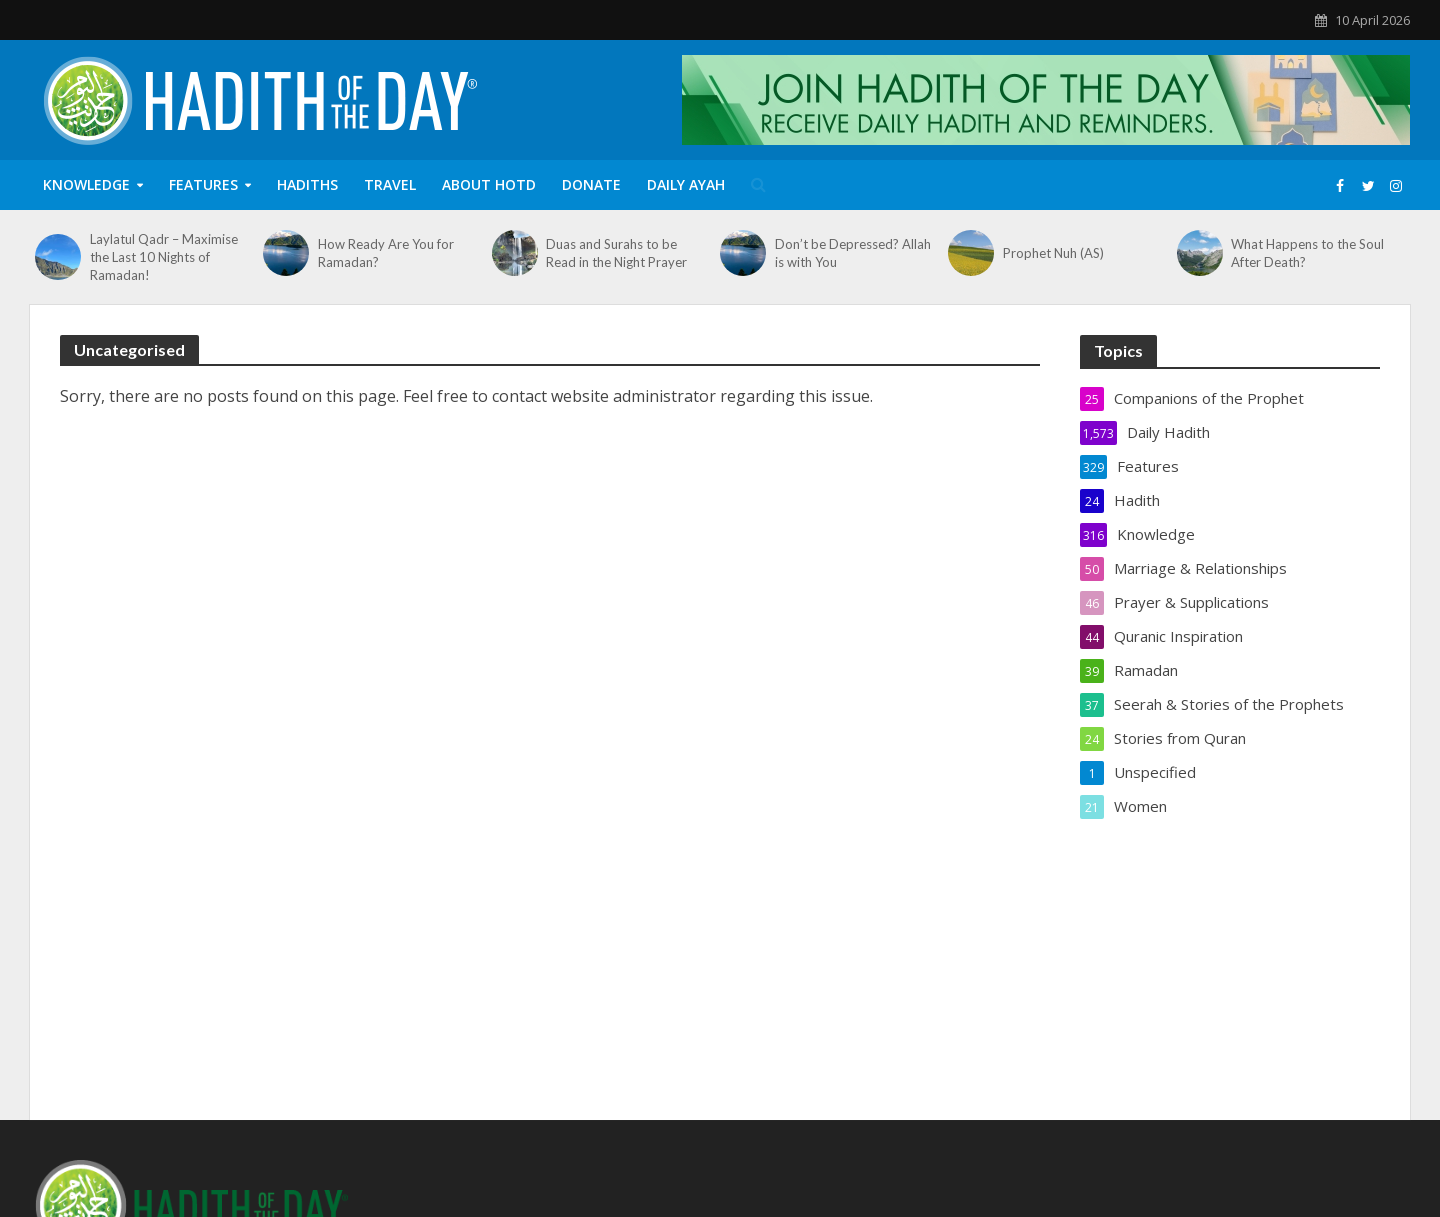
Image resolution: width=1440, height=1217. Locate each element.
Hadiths (307, 184)
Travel (390, 184)
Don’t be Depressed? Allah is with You (853, 253)
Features (203, 184)
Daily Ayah (686, 184)
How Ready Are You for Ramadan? (386, 253)
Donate (591, 184)
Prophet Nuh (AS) (1053, 253)
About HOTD (489, 184)
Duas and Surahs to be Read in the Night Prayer (616, 253)
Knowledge (86, 184)
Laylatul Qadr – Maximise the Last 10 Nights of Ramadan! (164, 257)
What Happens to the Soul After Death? (1307, 253)
